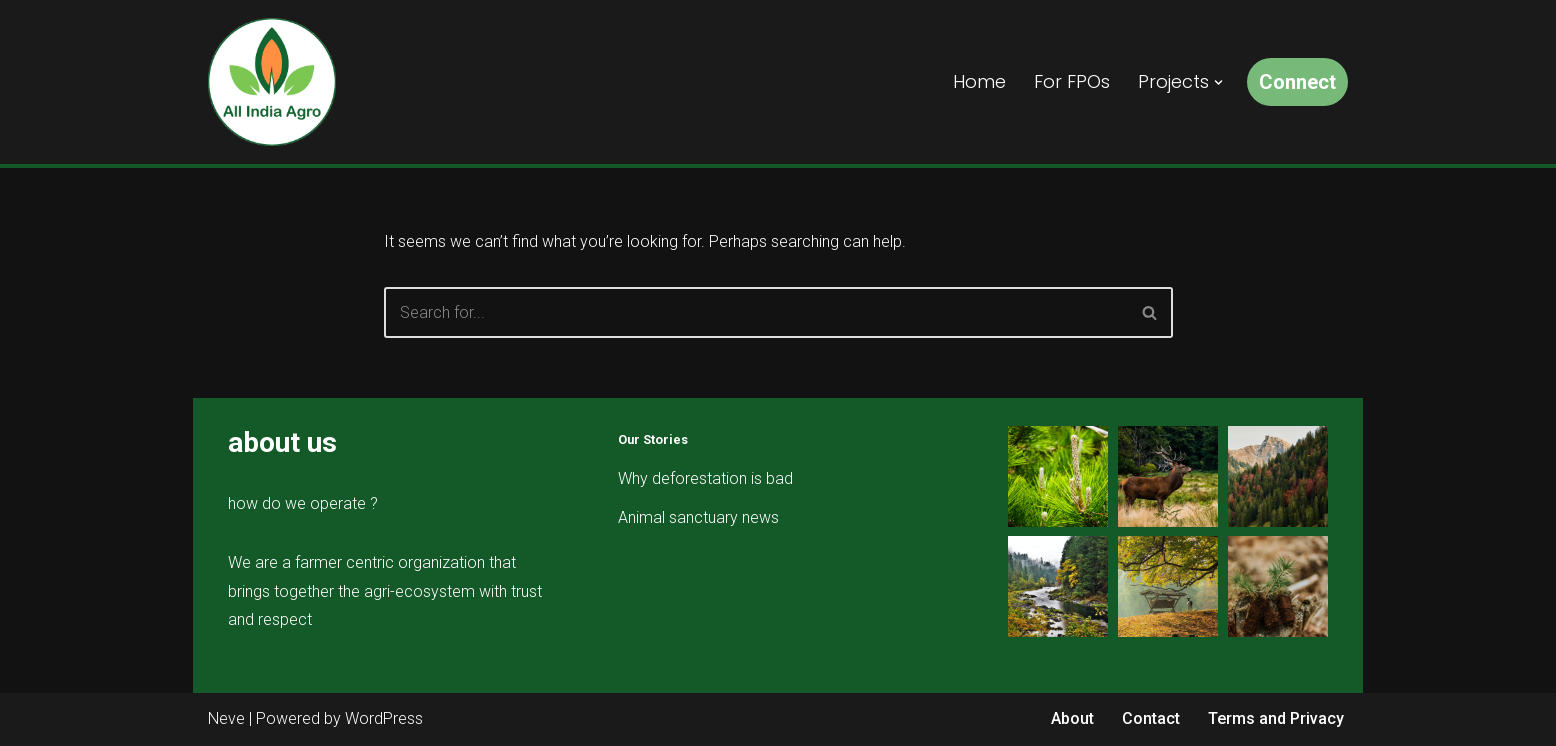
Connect (1297, 82)
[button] (1218, 82)
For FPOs (1072, 81)
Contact (1151, 718)
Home (979, 81)
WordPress (384, 718)
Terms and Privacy (1276, 718)
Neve (226, 718)
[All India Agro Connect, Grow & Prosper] (272, 82)
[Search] (756, 312)
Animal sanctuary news (698, 517)
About (1072, 718)
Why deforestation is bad (705, 478)
